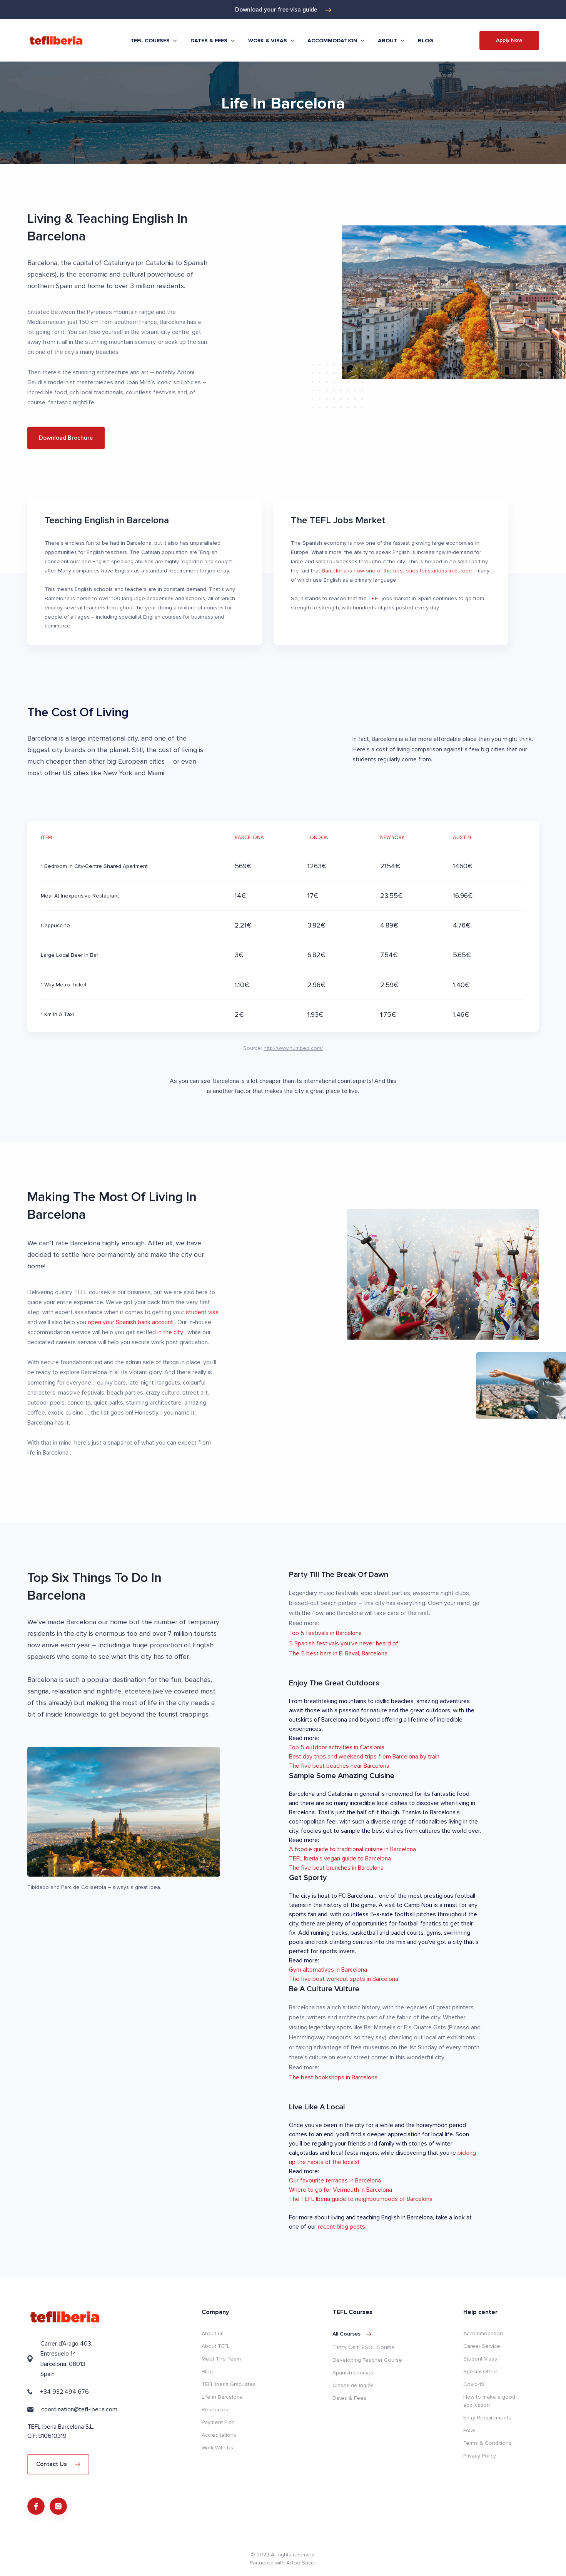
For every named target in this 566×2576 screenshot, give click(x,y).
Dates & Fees (349, 2398)
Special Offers (480, 2371)
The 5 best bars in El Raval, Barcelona (338, 1653)
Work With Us (217, 2447)
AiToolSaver (301, 2562)
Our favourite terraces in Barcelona (335, 2180)
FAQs (469, 2430)
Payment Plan (218, 2422)
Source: (283, 1048)
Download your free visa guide (283, 9)
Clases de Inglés (353, 2385)
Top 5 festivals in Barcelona (325, 1633)
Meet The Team (221, 2359)
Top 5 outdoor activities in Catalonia (336, 1747)
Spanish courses (352, 2372)
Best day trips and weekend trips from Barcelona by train (364, 1756)
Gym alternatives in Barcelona (328, 1970)
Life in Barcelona (222, 2397)
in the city (171, 1332)
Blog (425, 40)
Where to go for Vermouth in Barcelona (340, 2190)
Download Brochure (66, 437)
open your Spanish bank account (131, 1322)
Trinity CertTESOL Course (363, 2347)
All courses (351, 2334)
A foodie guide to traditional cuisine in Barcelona (352, 1849)
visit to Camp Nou (409, 1905)
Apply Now (509, 40)
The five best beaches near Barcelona (339, 1766)
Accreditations (219, 2435)
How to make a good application (489, 2401)
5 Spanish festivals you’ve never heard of (343, 1643)
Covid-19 (473, 2384)
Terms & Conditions (487, 2443)
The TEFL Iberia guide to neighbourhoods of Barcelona (360, 2199)
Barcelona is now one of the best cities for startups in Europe (398, 570)
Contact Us (58, 2464)
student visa (202, 1312)
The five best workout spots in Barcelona (343, 1979)
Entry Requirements (487, 2417)
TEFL (375, 598)
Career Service (481, 2346)
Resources (215, 2409)
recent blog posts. (342, 2227)
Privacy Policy (479, 2456)
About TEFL (216, 2346)
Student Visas (480, 2359)
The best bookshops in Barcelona (333, 2077)
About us (213, 2333)
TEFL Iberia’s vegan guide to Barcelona (340, 1858)
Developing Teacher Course (367, 2360)
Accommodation (483, 2333)
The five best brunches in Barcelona (336, 1868)
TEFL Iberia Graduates (228, 2384)
